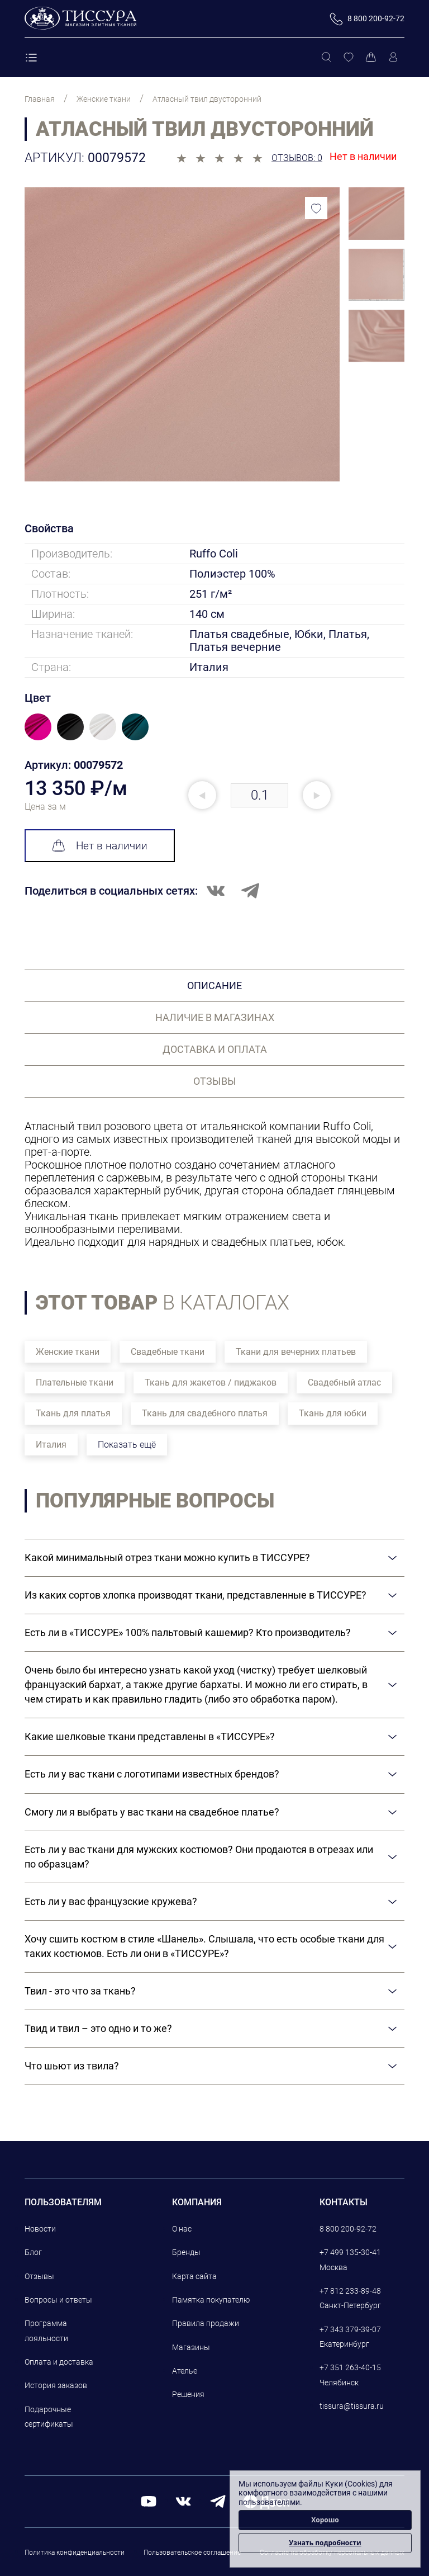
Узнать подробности (325, 2542)
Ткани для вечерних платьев (296, 1351)
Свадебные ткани (167, 1351)
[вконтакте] (183, 2500)
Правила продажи (205, 2323)
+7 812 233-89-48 (350, 2290)
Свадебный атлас (344, 1382)
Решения (188, 2394)
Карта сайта (194, 2276)
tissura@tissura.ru (352, 2406)
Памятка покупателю (211, 2299)
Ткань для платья (73, 1413)
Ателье (184, 2370)
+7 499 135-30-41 (350, 2252)
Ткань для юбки (332, 1413)
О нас (182, 2228)
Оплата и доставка (59, 2361)
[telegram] (218, 2500)
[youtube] (149, 2500)
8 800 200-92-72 (348, 2228)
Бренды (186, 2252)
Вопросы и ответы (58, 2299)
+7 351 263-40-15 (350, 2367)
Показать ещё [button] (127, 1444)
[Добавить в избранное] (316, 208)
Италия (51, 1444)
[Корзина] (371, 57)
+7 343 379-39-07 (350, 2329)
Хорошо (325, 2520)
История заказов (56, 2385)
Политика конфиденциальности (75, 2552)
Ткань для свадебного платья (205, 1413)
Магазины (191, 2347)
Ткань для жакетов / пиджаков (211, 1382)
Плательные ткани (74, 1382)
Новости (40, 2228)
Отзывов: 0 (296, 158)
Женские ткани (67, 1351)
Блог (33, 2252)
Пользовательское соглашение (192, 2552)
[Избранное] (348, 57)
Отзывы (39, 2276)
